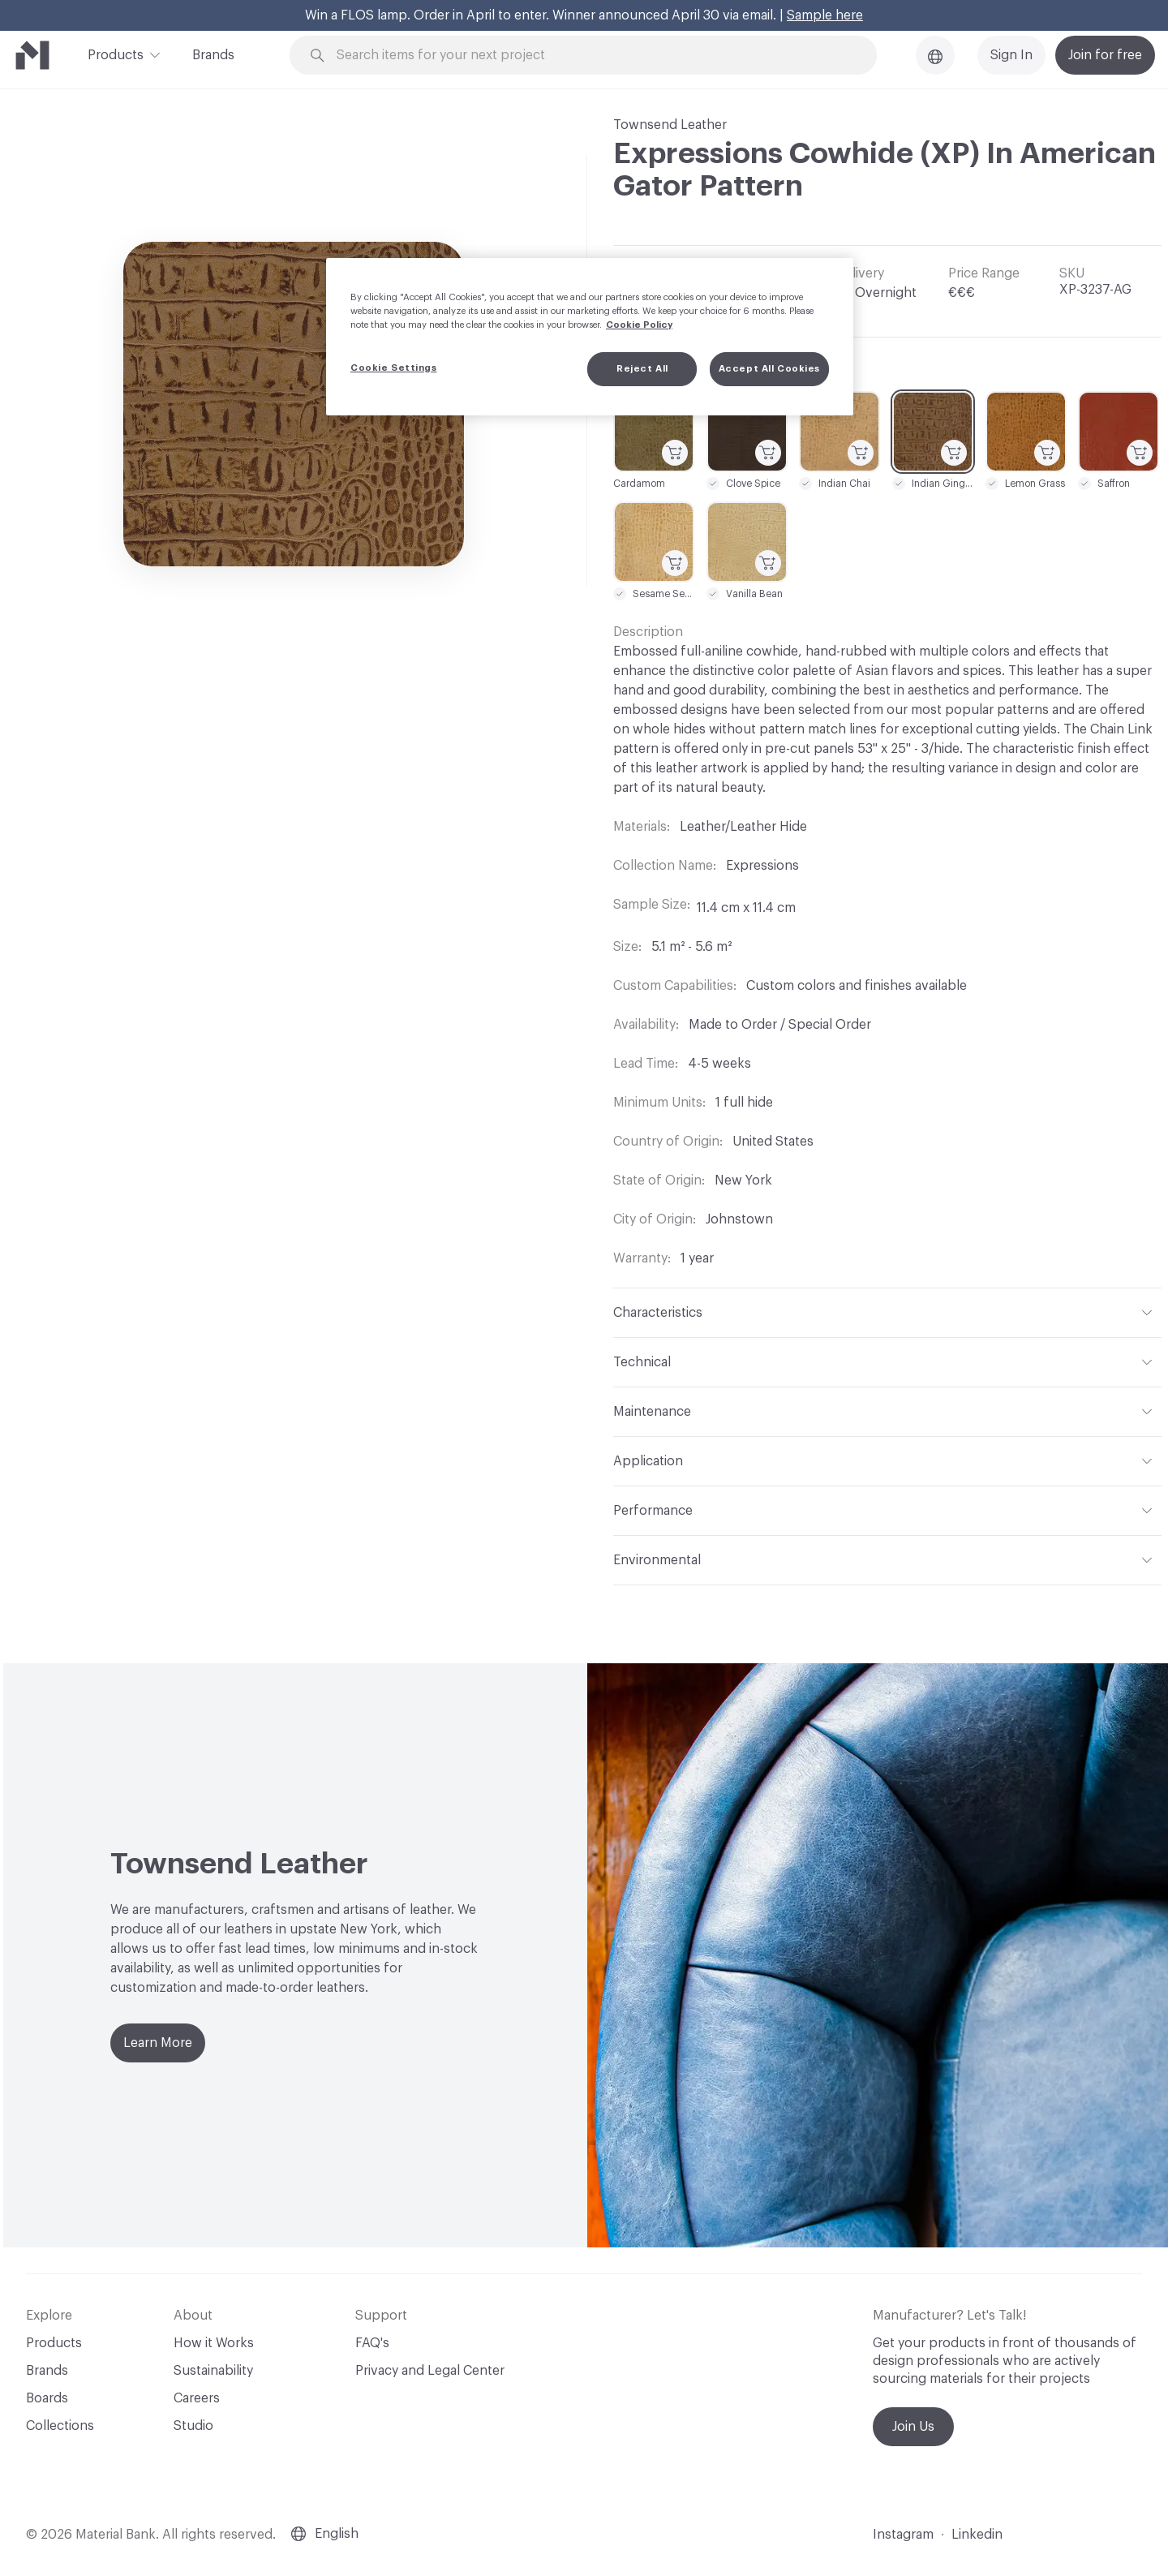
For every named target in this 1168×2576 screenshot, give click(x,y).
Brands (213, 55)
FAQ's (372, 2343)
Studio (193, 2425)
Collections (60, 2425)
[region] (589, 336)
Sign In (1011, 55)
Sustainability (213, 2370)
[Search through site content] (592, 55)
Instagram (903, 2534)
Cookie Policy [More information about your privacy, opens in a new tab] (639, 324)
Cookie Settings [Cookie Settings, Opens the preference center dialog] (393, 367)
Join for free (1105, 55)
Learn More (157, 2042)
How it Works (214, 2343)
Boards (47, 2398)
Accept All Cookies (769, 368)
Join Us (913, 2426)
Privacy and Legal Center (430, 2370)
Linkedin (977, 2534)
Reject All (642, 368)
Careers (197, 2398)
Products (116, 53)
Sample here (825, 15)
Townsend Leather (670, 124)
